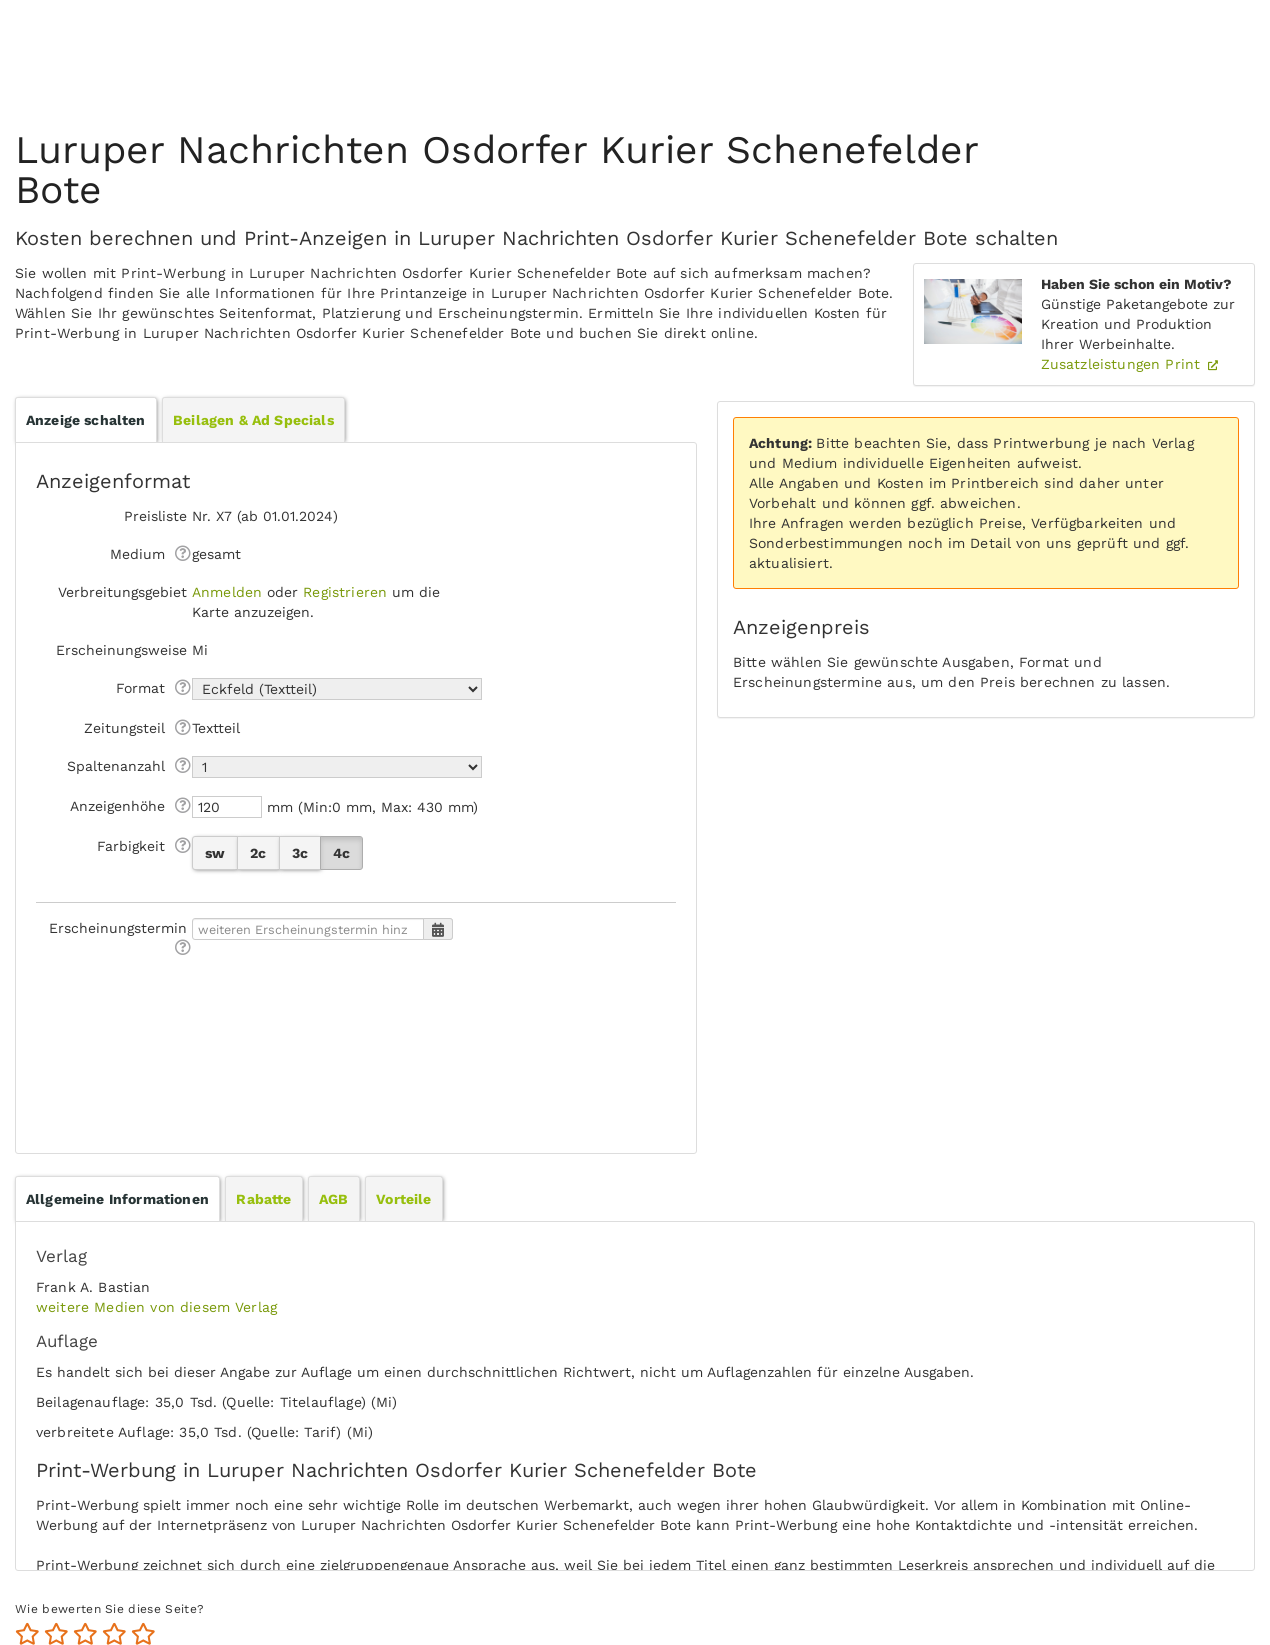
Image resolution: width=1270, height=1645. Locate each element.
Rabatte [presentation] (263, 1199)
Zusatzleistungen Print (1123, 364)
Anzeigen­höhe (117, 806)
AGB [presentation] (333, 1199)
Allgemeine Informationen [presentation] (117, 1199)
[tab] (117, 1199)
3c (300, 853)
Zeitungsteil (124, 728)
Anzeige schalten (86, 420)
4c (341, 853)
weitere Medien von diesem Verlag (156, 1307)
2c (258, 853)
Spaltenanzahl (116, 766)
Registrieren (345, 592)
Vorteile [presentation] (403, 1199)
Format (140, 688)
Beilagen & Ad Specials (253, 420)
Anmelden (227, 592)
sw (215, 853)
